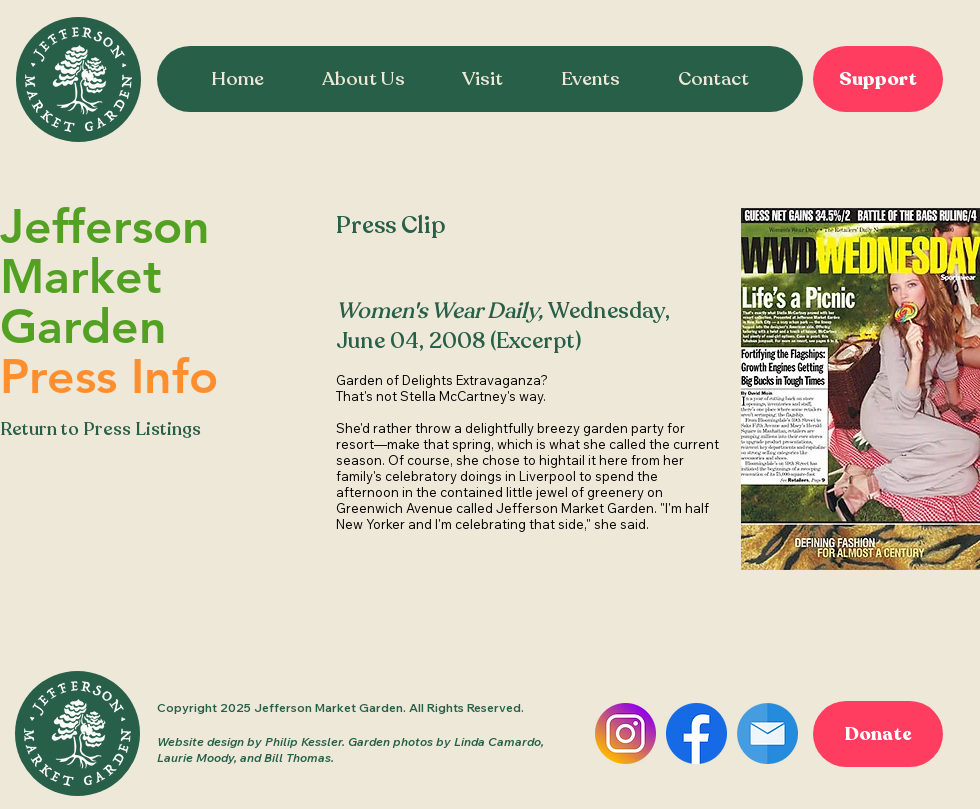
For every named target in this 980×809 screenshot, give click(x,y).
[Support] (878, 79)
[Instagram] (625, 733)
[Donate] (878, 734)
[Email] (767, 733)
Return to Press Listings (100, 429)
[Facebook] (696, 733)
